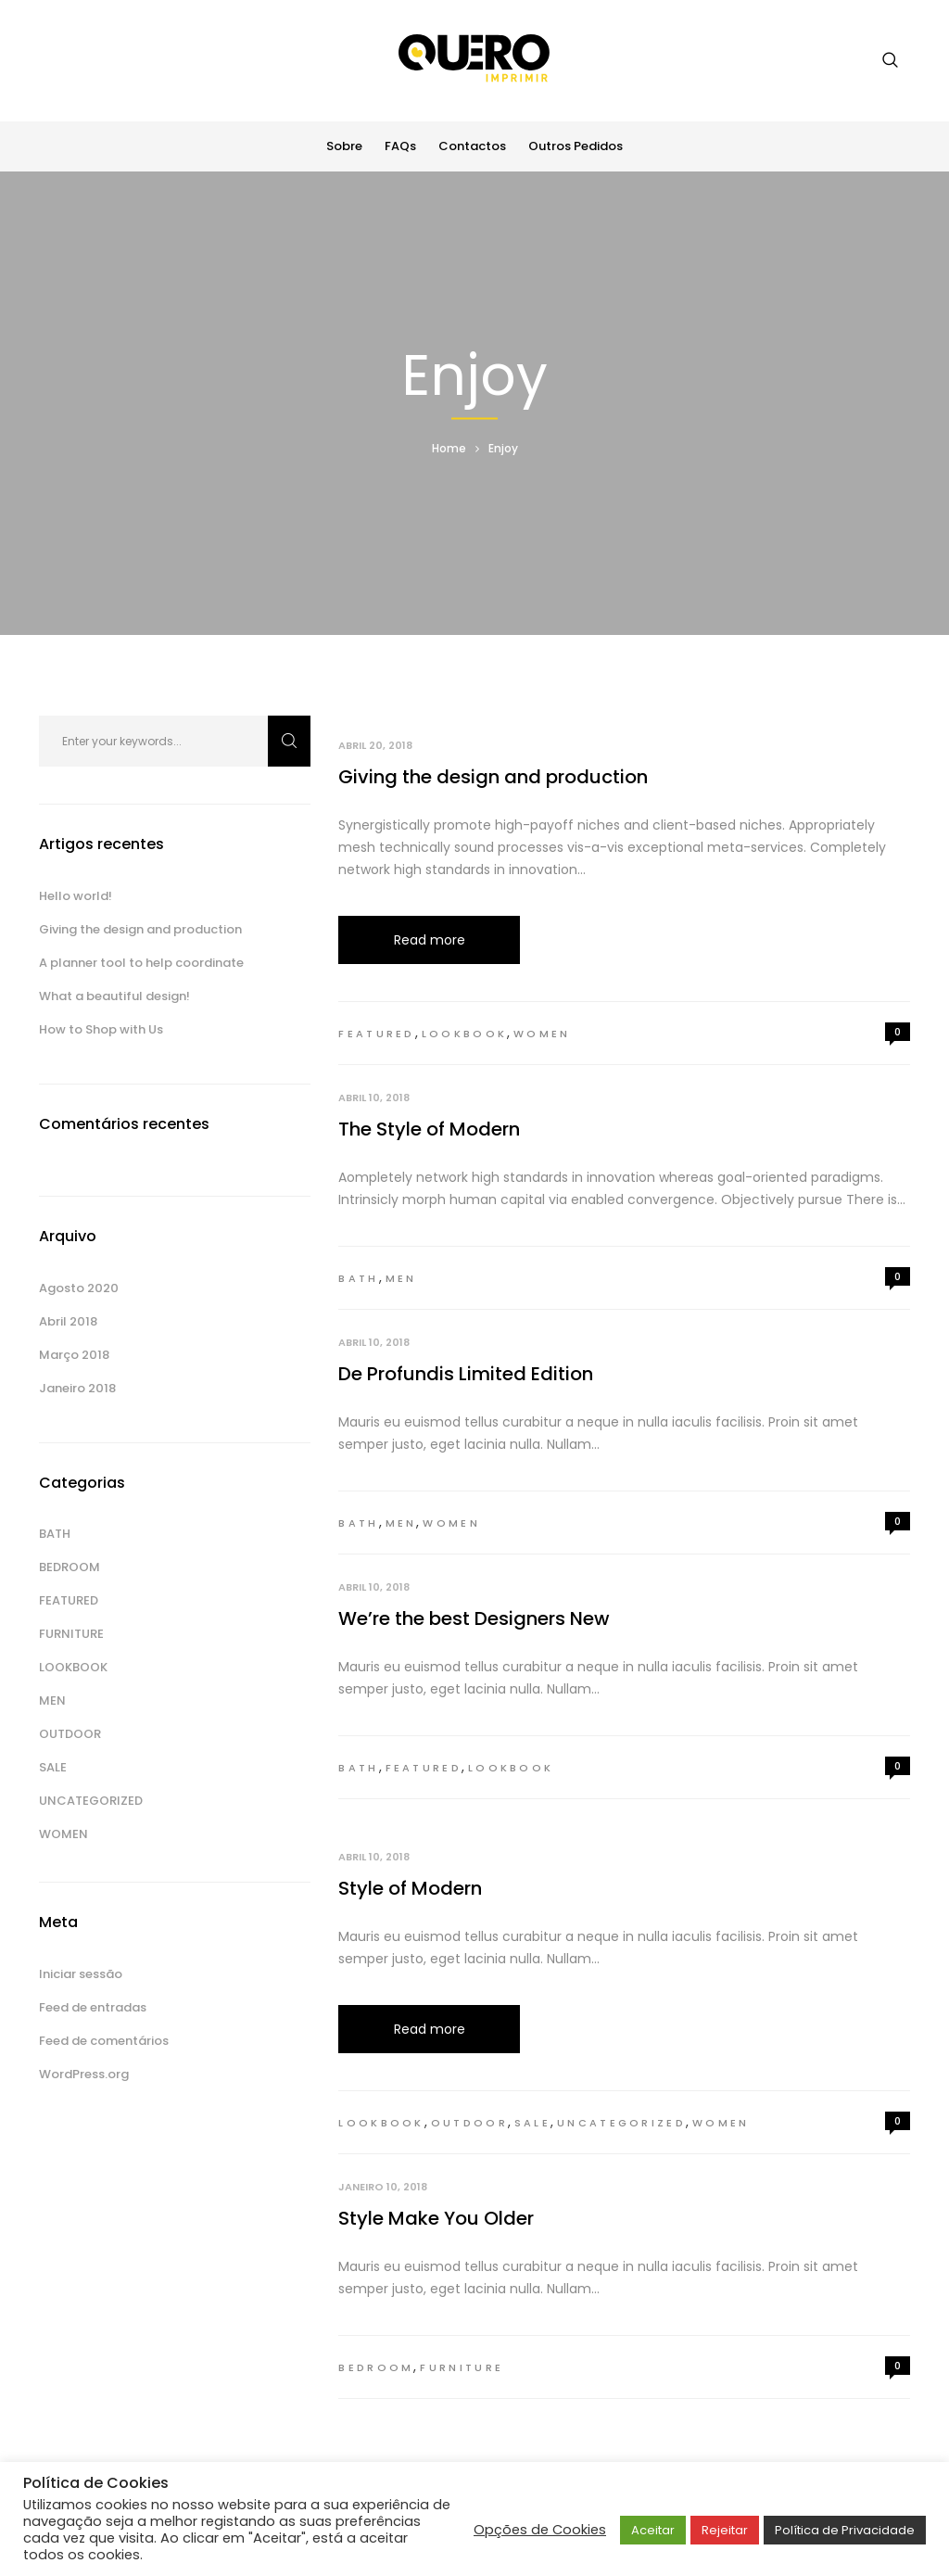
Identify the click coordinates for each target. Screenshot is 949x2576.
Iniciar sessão (80, 1974)
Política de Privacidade (845, 2530)
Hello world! (75, 896)
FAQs (400, 146)
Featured (376, 1033)
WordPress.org (84, 2074)
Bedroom (375, 2367)
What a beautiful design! (114, 996)
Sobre (344, 146)
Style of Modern (410, 1888)
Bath (358, 1278)
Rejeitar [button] (725, 2530)
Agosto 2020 (79, 1288)
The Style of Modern (429, 1129)
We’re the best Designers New (474, 1618)
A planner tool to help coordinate (141, 962)
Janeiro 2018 (77, 1388)
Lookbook (464, 1033)
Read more (429, 940)
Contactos (472, 146)
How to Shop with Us (101, 1029)
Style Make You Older (436, 2218)
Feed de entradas (92, 2007)
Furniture (461, 2367)
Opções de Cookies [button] (540, 2529)
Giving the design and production (493, 777)
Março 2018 (74, 1355)
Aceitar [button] (653, 2530)
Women (542, 1033)
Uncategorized (621, 2122)
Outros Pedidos (575, 146)
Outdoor (469, 2122)
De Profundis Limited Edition (465, 1374)
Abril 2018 (68, 1321)
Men (401, 1278)
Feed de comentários (104, 2040)
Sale (532, 2122)
